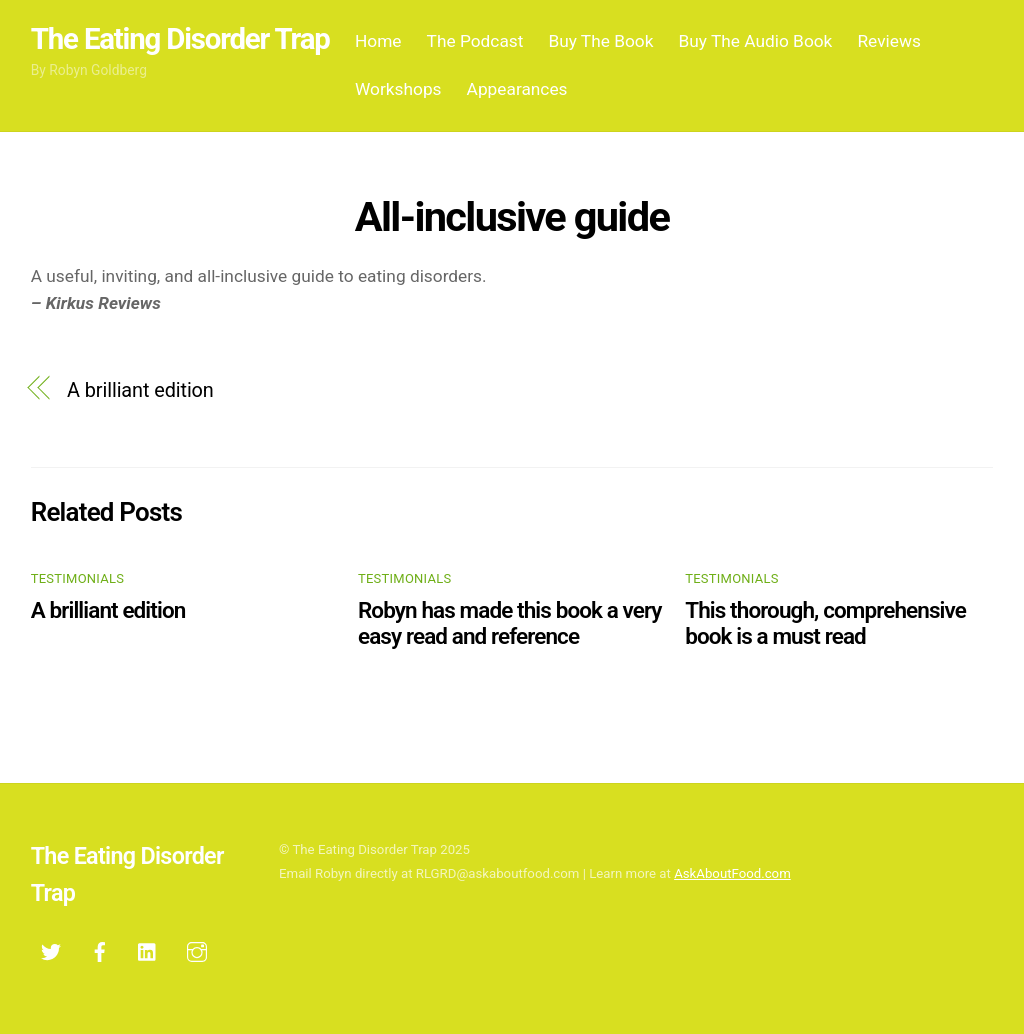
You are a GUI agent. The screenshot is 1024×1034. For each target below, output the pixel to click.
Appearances (517, 89)
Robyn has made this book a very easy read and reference (510, 623)
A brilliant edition (140, 390)
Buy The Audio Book (756, 41)
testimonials (77, 578)
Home (378, 41)
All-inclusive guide (512, 216)
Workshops (398, 89)
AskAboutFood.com (732, 873)
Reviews (888, 41)
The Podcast (475, 41)
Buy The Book (600, 41)
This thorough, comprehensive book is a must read (825, 623)
